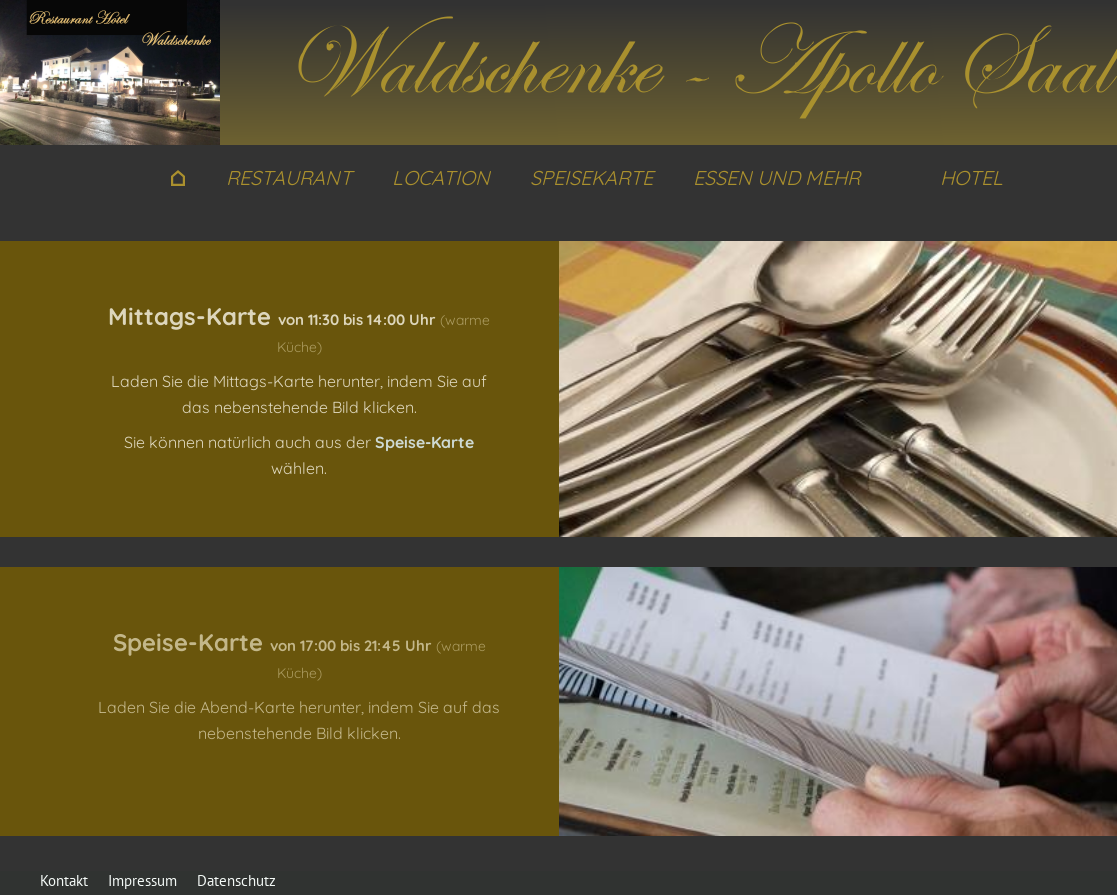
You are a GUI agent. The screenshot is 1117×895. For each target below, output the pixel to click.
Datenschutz (236, 880)
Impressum (142, 880)
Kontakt (64, 880)
